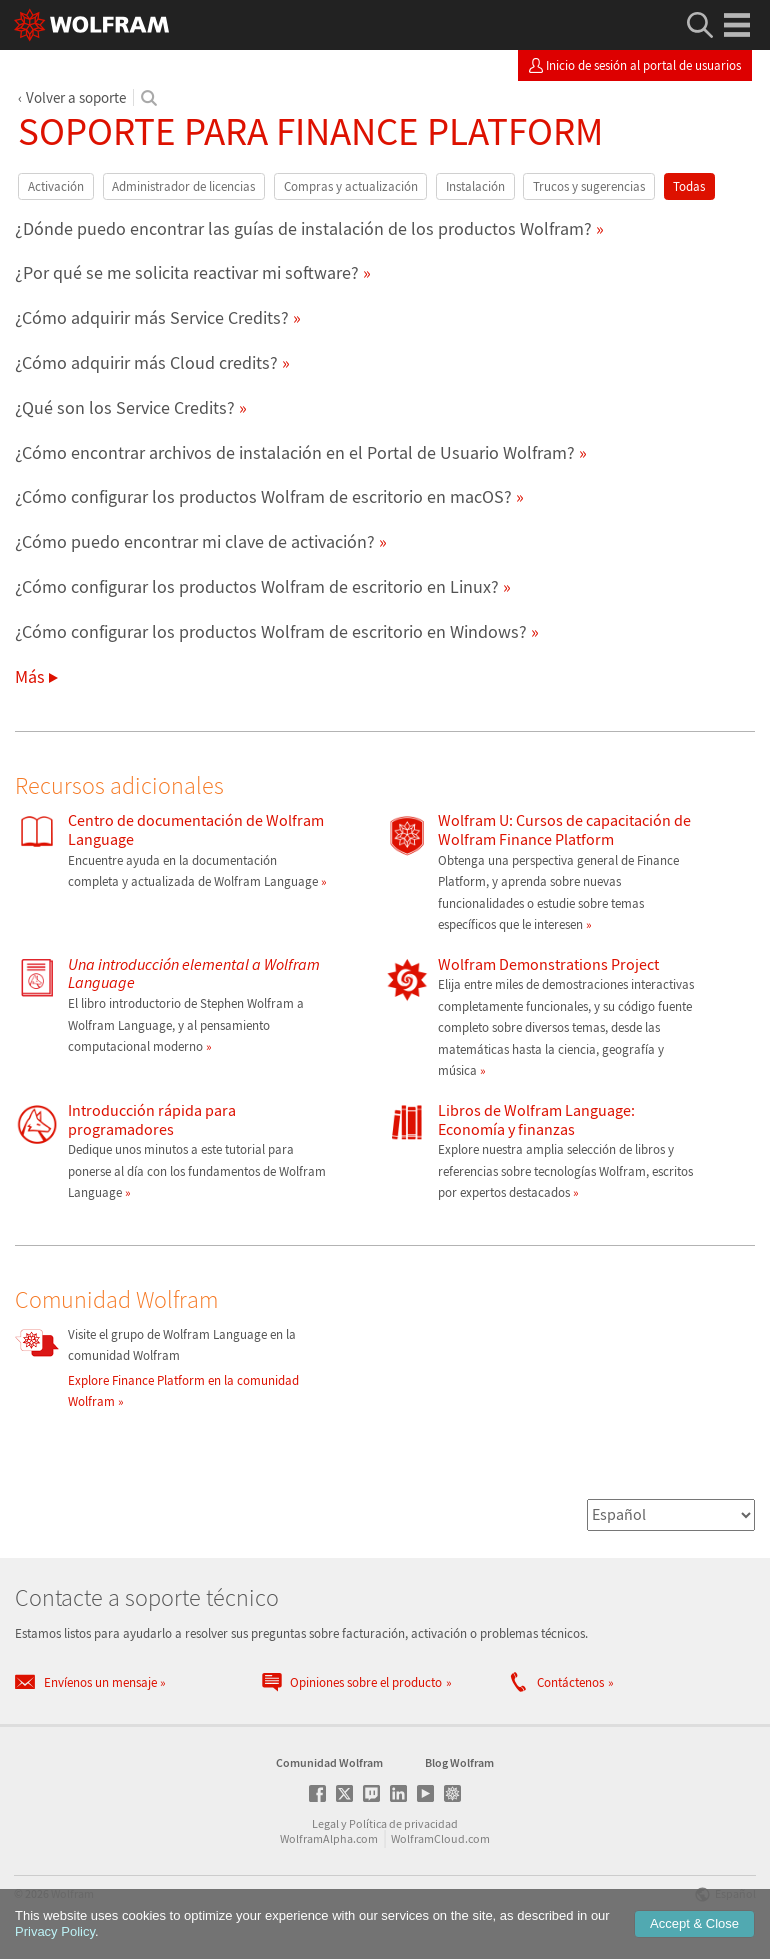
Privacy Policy (55, 1931)
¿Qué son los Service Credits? (125, 407)
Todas (689, 186)
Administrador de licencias (183, 186)
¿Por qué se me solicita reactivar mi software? (187, 272)
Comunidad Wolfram (329, 1762)
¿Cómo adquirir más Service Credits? (152, 317)
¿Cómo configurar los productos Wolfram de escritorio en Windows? (271, 631)
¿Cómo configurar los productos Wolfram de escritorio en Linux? (257, 586)
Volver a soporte (76, 97)
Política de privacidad (403, 1823)
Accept (694, 1923)
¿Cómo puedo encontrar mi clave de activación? (195, 541)
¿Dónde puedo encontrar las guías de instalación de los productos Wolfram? (303, 228)
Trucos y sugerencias (589, 186)
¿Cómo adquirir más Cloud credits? (146, 362)
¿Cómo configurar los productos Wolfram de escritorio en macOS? (263, 496)
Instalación (475, 186)
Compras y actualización (351, 186)
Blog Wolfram (459, 1762)
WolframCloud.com (440, 1838)
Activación (56, 186)
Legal (325, 1823)
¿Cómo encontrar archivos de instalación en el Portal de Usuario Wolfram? (295, 452)
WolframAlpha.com (329, 1838)
